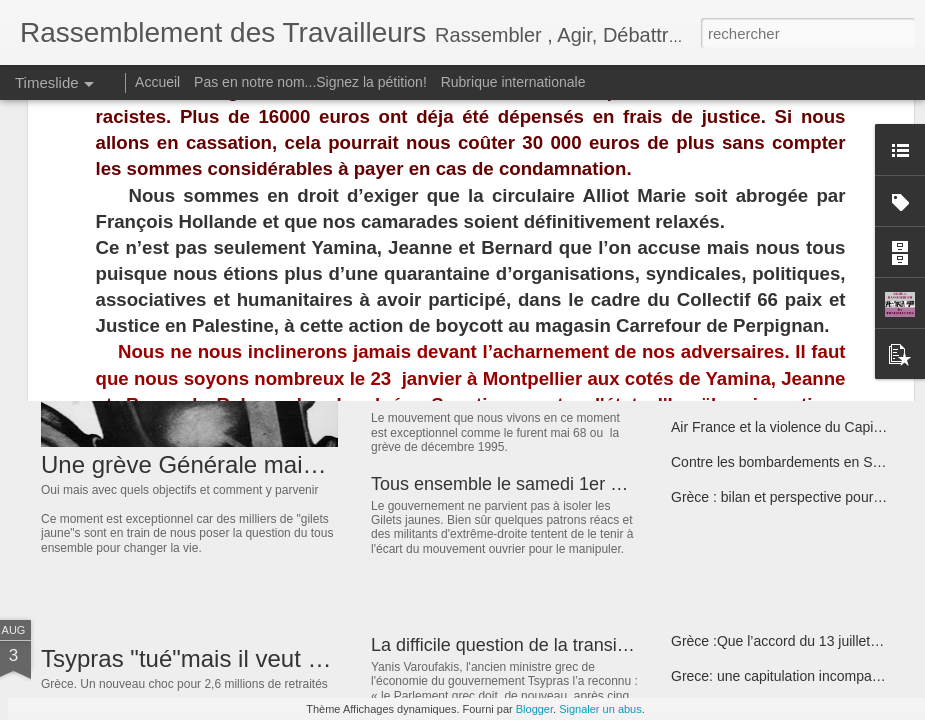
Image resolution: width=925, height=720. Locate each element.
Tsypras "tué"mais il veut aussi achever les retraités (313, 658)
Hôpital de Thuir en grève (749, 322)
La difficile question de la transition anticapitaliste (565, 645)
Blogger (534, 709)
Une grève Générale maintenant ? (222, 464)
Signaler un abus (600, 709)
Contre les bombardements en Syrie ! (787, 462)
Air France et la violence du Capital (779, 427)
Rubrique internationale (513, 82)
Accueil (157, 82)
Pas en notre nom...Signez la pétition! (310, 82)
